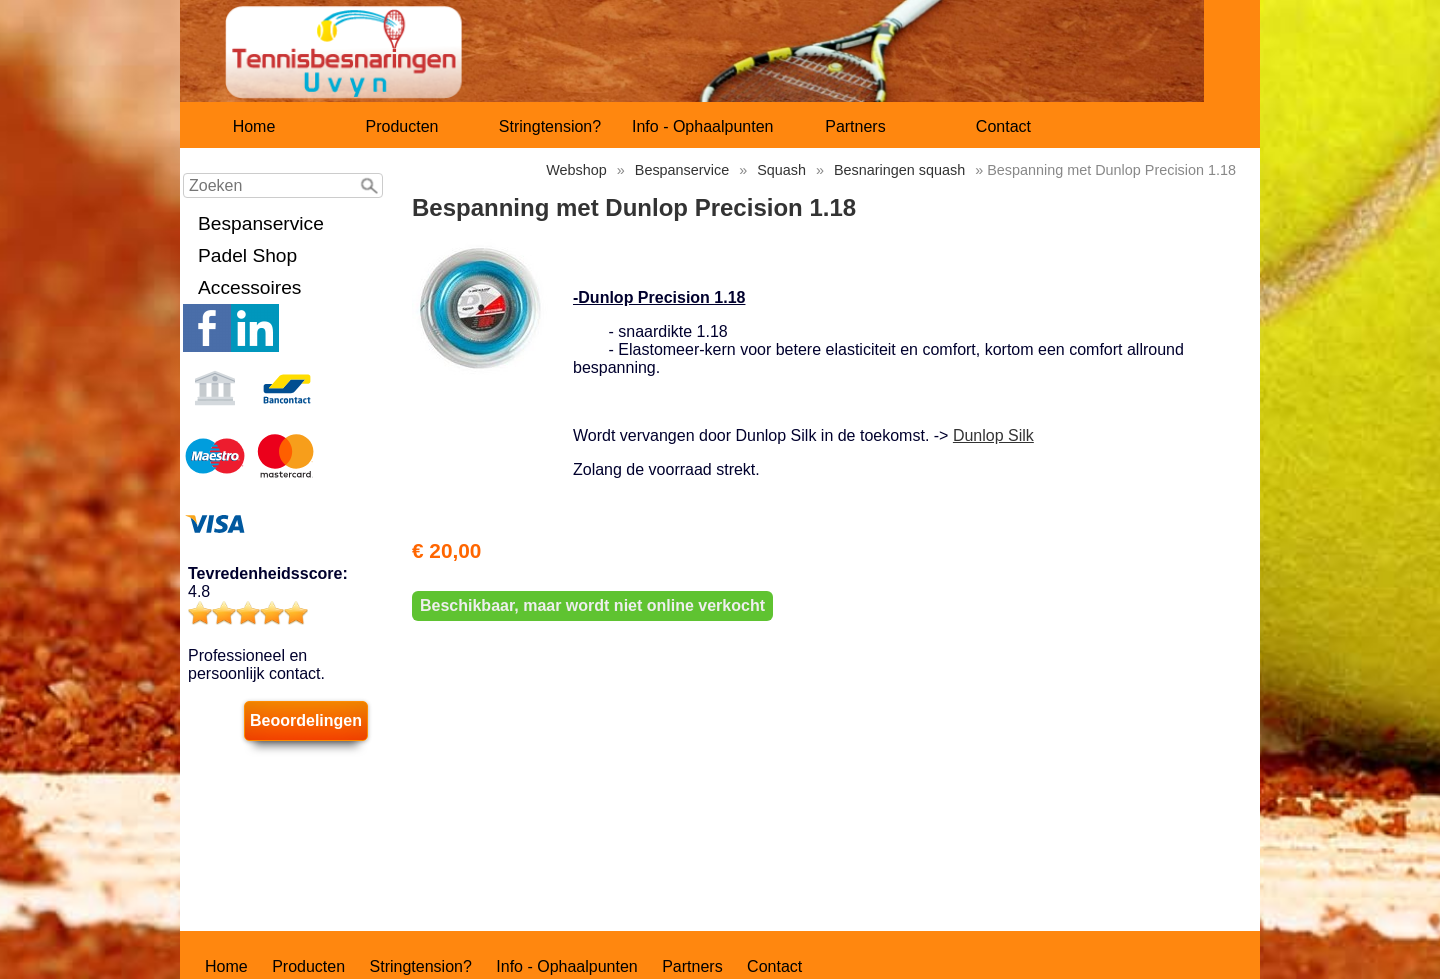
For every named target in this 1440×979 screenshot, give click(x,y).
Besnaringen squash (899, 170)
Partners (855, 126)
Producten (402, 126)
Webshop (576, 170)
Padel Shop (247, 255)
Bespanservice (261, 223)
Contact (1003, 126)
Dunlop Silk (993, 435)
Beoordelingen (306, 720)
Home (254, 126)
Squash (781, 170)
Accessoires (249, 287)
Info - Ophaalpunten (702, 126)
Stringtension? (550, 126)
